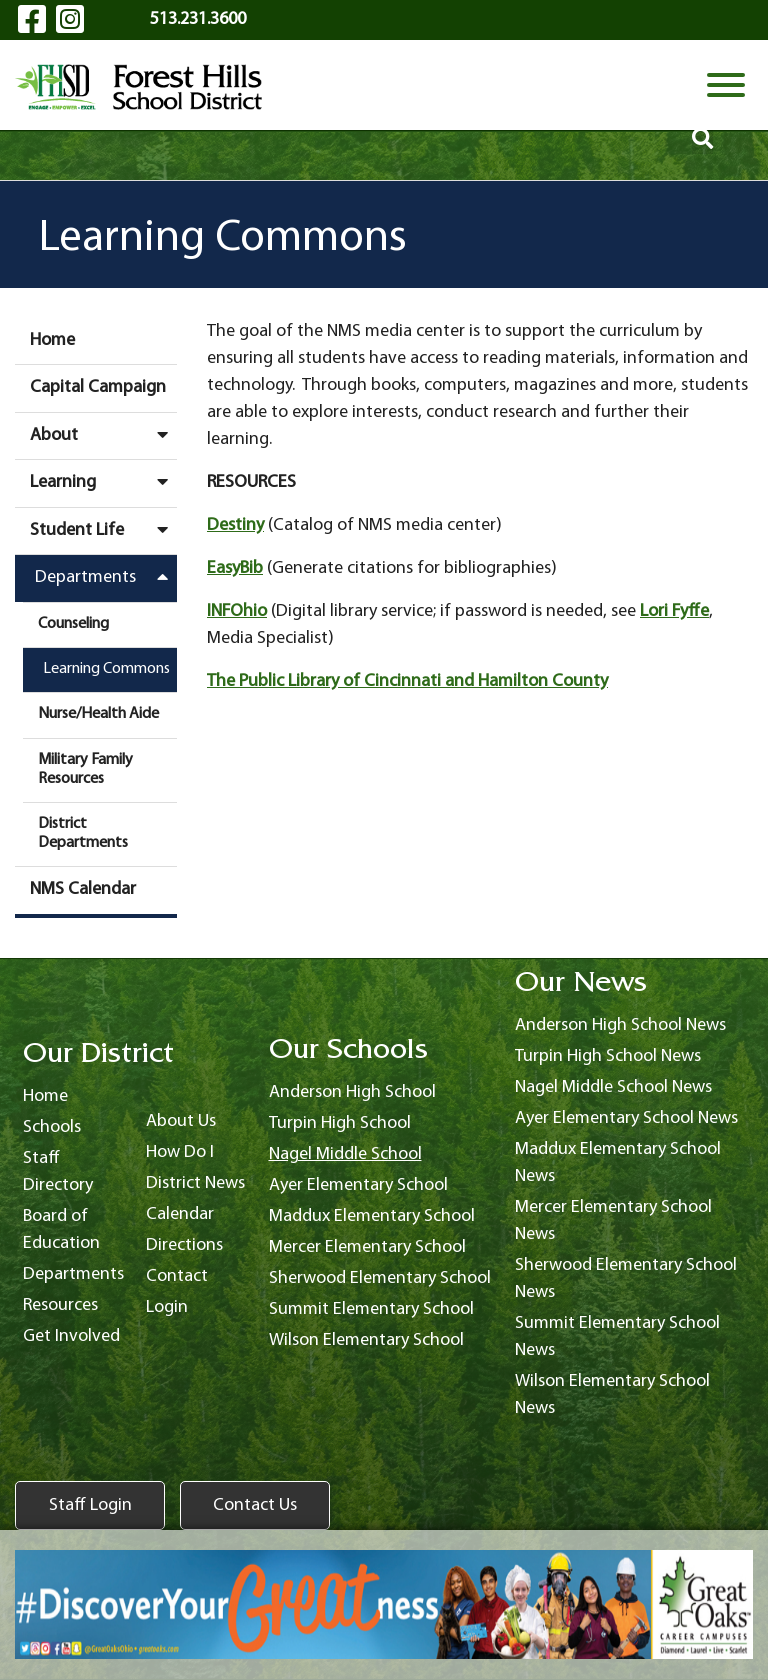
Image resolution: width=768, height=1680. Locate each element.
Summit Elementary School (371, 1309)
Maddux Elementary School (372, 1216)
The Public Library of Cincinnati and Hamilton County (407, 681)
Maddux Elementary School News (618, 1163)
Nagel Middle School (345, 1154)
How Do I (180, 1152)
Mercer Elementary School (367, 1247)
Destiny (235, 525)
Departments (106, 577)
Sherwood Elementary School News (626, 1279)
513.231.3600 (198, 19)
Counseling (73, 624)
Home (52, 340)
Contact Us (255, 1505)
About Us (181, 1121)
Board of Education (61, 1230)
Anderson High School (352, 1092)
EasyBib (235, 568)
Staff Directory (58, 1172)
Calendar (180, 1214)
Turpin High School (340, 1123)
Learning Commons (106, 669)
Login (167, 1307)
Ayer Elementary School (358, 1185)
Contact (177, 1276)
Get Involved (71, 1336)
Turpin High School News (608, 1056)
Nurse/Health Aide (98, 714)
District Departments (83, 833)
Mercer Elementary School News (613, 1221)
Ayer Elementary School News (626, 1118)
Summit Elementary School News (617, 1337)
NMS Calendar (83, 889)
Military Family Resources (85, 769)
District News (195, 1183)
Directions (184, 1245)
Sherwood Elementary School (380, 1278)
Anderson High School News (620, 1025)
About (103, 435)
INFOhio (237, 611)
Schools (52, 1127)
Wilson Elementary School (366, 1340)
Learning (103, 482)
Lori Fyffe (674, 611)
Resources (60, 1305)
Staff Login (90, 1505)
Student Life (103, 530)
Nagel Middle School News (613, 1087)
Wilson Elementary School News (612, 1395)
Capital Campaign (98, 387)
